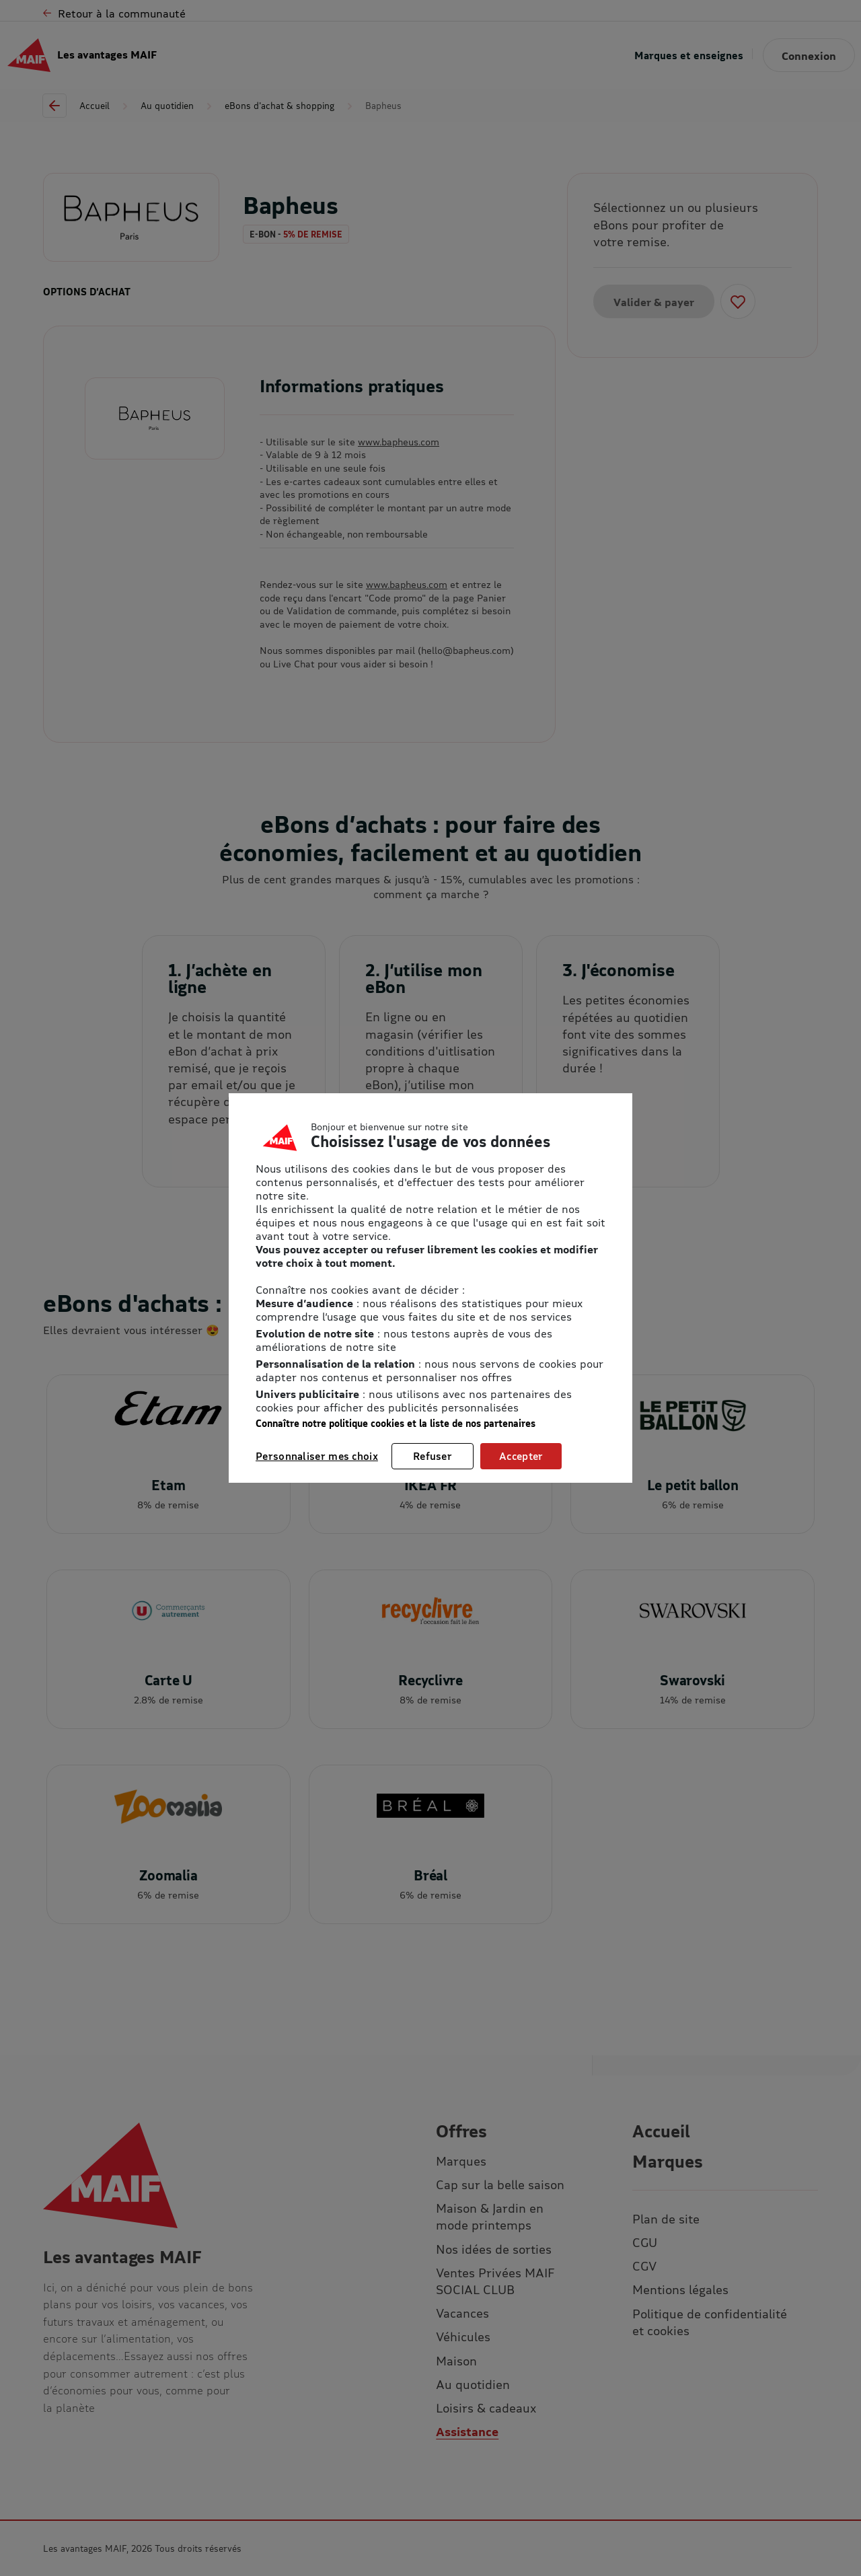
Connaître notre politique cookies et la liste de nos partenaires (395, 1423)
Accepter (521, 1456)
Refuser (432, 1456)
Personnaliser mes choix (317, 1456)
